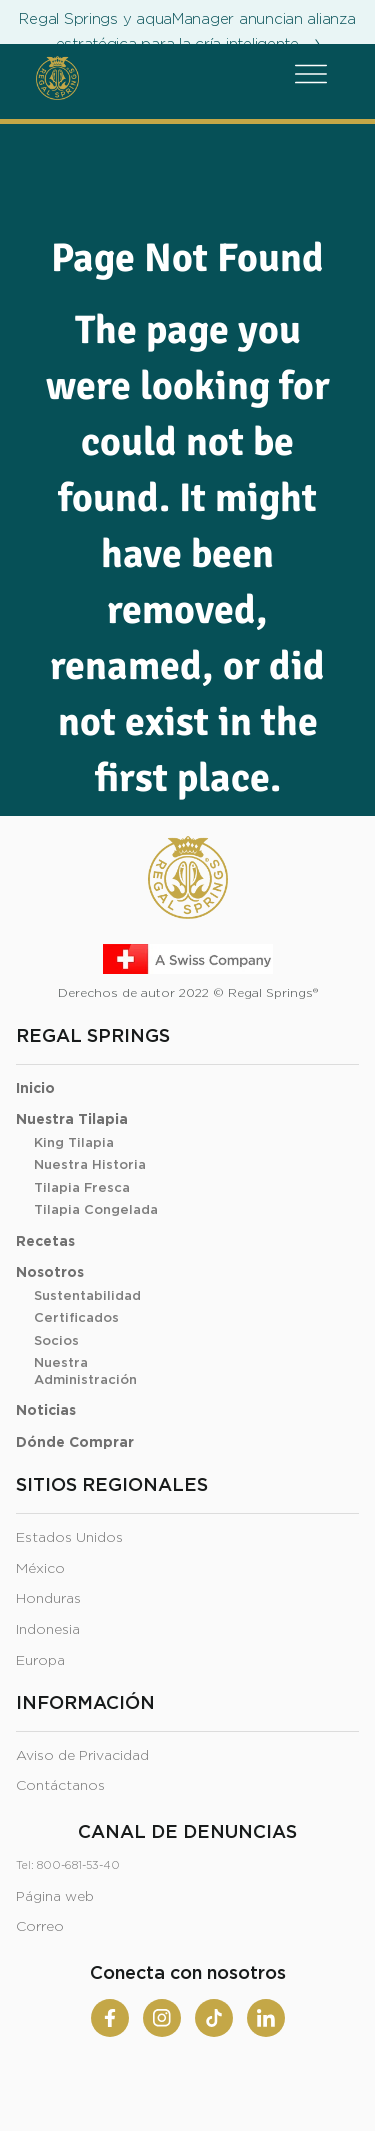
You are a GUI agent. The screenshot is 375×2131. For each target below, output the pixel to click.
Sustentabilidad (87, 1296)
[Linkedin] (266, 2018)
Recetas (45, 1242)
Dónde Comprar (75, 1443)
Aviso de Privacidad (82, 1756)
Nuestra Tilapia (72, 1120)
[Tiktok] (214, 2018)
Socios (56, 1341)
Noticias (46, 1411)
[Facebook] (110, 2018)
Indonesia (48, 1630)
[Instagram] (162, 2018)
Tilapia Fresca (82, 1188)
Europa (40, 1661)
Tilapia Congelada (96, 1210)
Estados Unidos (69, 1538)
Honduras (48, 1599)
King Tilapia (74, 1143)
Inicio (35, 1089)
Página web (55, 1897)
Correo (40, 1927)
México (40, 1569)
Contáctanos (60, 1786)
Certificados (76, 1318)
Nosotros (50, 1273)
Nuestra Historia (90, 1165)
